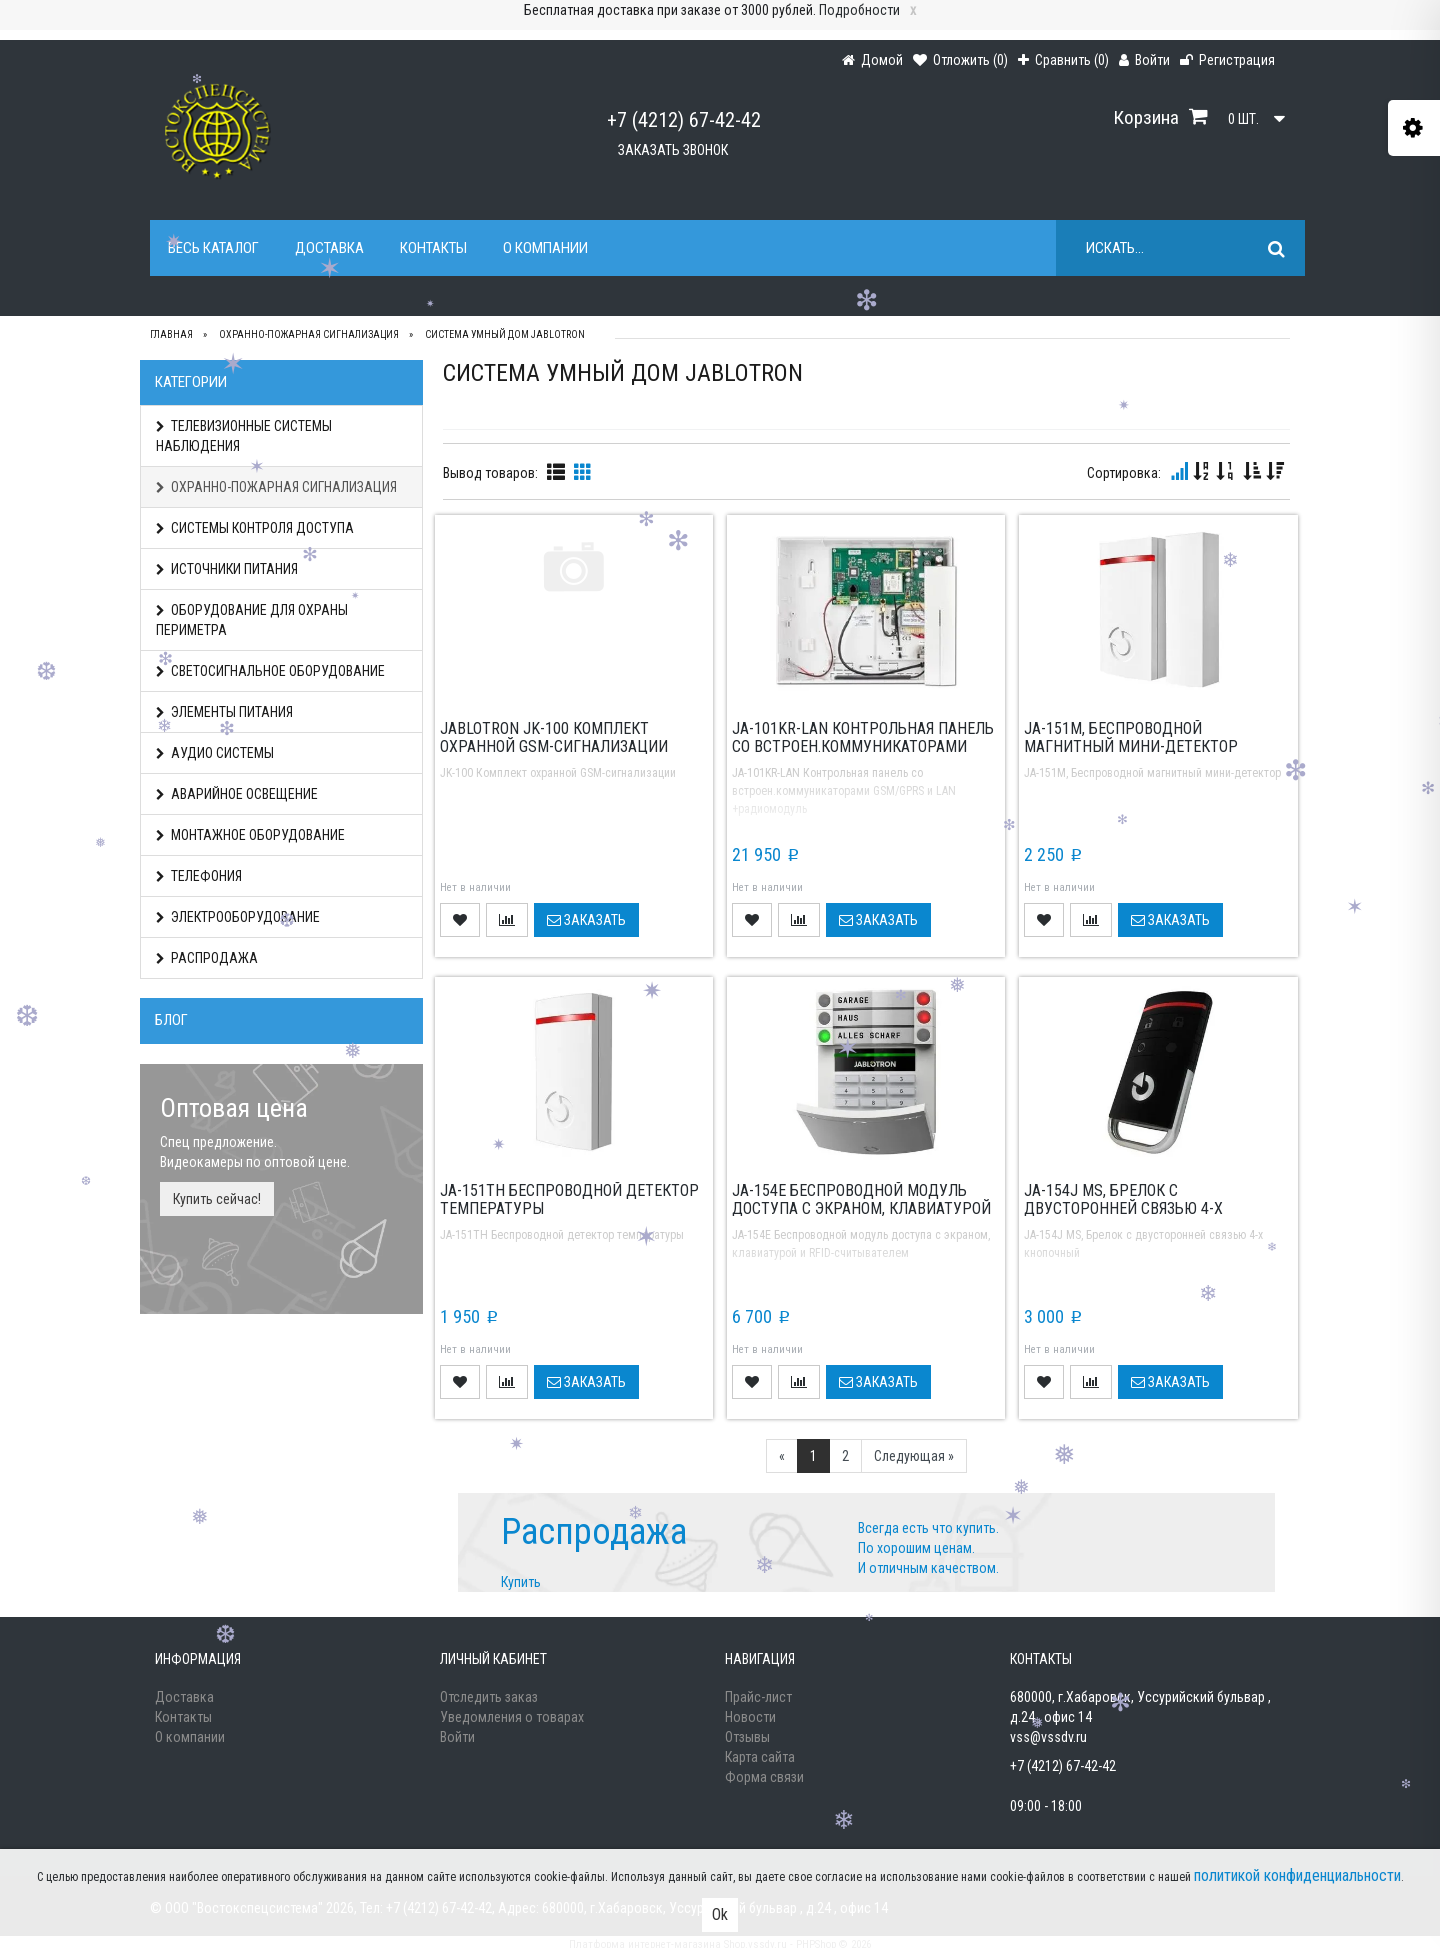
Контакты (433, 248)
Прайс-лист (758, 1697)
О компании (545, 248)
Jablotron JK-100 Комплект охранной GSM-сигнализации (554, 737)
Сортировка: (1124, 473)
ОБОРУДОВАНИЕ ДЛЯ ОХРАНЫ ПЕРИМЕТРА (252, 620)
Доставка (329, 248)
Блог (171, 1020)
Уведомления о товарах (512, 1717)
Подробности (859, 10)
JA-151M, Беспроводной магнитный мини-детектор (1131, 737)
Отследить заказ (489, 1697)
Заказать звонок (673, 150)
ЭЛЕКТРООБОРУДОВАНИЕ (238, 917)
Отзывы (747, 1737)
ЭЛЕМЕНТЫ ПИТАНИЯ (224, 712)
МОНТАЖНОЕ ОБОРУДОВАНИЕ (250, 835)
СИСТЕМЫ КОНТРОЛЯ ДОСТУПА (255, 528)
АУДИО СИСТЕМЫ (215, 753)
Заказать (586, 920)
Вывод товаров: (490, 473)
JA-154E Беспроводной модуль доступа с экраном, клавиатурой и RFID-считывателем (861, 1208)
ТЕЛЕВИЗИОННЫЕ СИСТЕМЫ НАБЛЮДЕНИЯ (244, 436)
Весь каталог (213, 248)
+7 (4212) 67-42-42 (684, 120)
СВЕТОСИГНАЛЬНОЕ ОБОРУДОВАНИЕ (270, 671)
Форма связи (764, 1777)
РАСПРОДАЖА (207, 958)
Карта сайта (760, 1757)
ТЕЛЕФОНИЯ (199, 876)
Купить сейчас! (217, 1199)
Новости (750, 1717)
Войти (457, 1737)
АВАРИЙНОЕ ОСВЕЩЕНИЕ (237, 794)
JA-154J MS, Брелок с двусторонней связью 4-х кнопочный (1123, 1208)
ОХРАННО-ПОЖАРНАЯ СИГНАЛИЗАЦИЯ (276, 487)
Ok (720, 1914)
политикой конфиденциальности (1297, 1875)
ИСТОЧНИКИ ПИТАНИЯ (227, 569)
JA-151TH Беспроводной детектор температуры (569, 1199)
